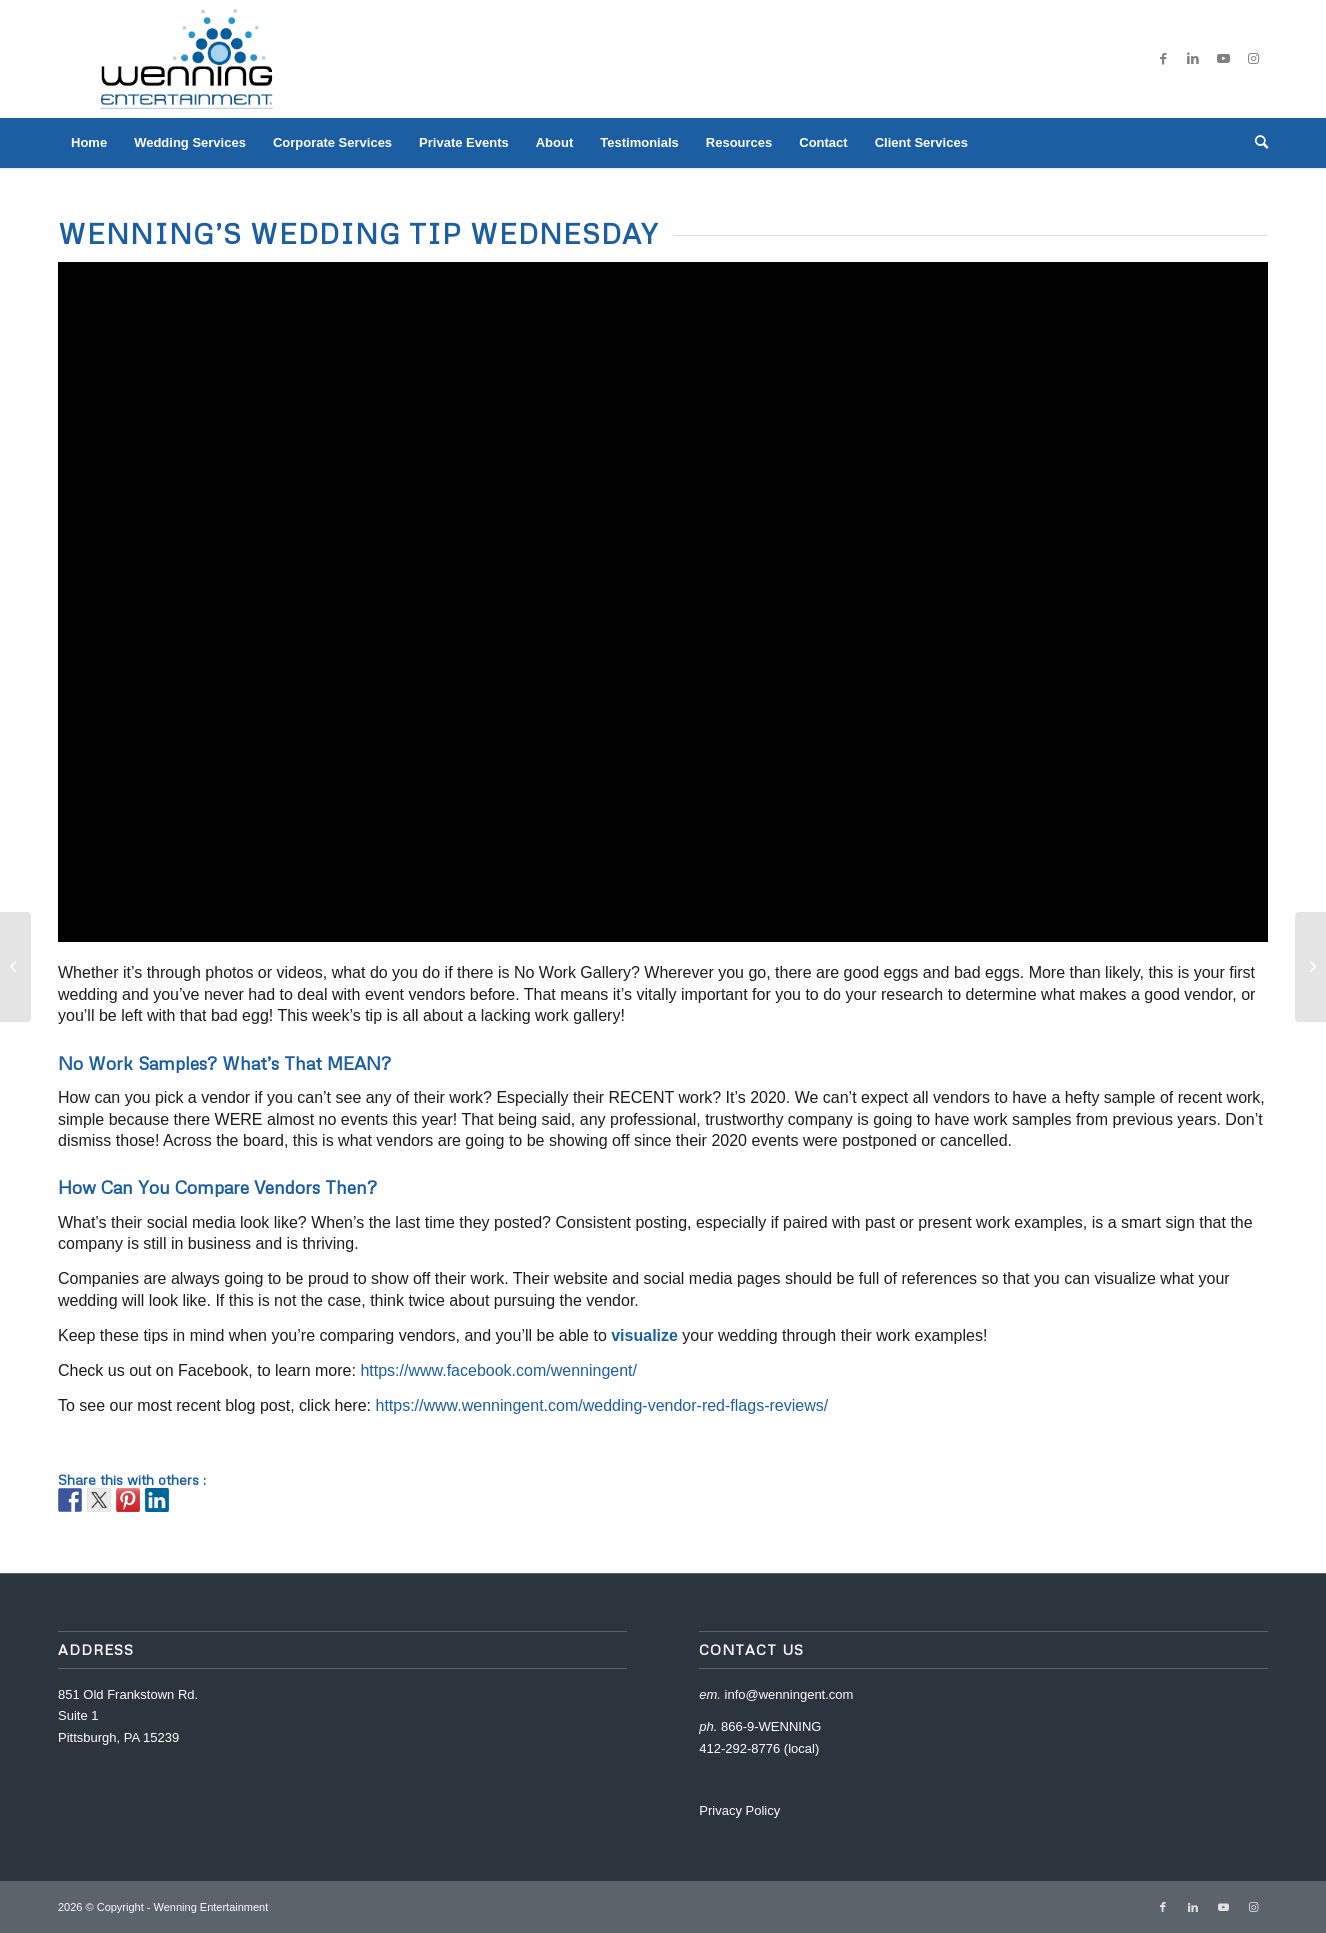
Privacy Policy (739, 1810)
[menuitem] (89, 143)
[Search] (1255, 143)
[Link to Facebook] (1163, 59)
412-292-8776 (739, 1748)
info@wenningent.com (789, 1694)
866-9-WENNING (771, 1726)
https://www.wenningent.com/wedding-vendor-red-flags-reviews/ (601, 1405)
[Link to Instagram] (1253, 59)
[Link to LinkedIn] (1193, 59)
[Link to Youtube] (1223, 59)
